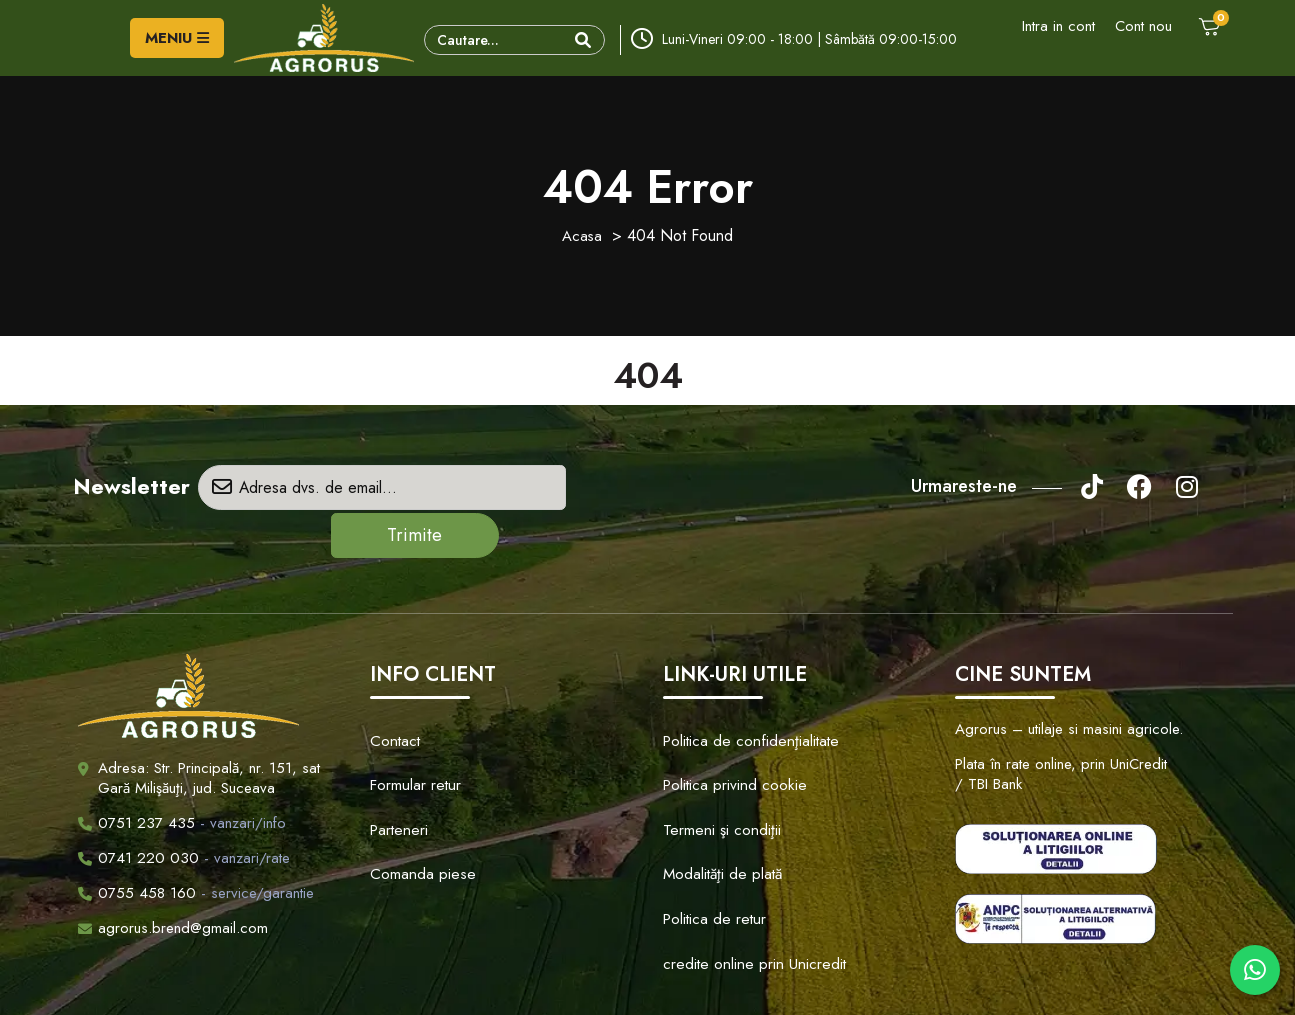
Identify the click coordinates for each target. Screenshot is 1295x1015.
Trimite (589, 488)
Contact (392, 686)
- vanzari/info (182, 775)
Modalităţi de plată (716, 779)
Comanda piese (415, 779)
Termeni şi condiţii (716, 748)
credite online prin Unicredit (743, 841)
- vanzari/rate (184, 810)
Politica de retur (709, 810)
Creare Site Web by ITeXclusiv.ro (854, 981)
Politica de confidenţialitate (740, 686)
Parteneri (396, 748)
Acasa (582, 235)
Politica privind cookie (727, 717)
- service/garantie (196, 845)
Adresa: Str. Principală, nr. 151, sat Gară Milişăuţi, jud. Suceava (209, 730)
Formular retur (412, 717)
